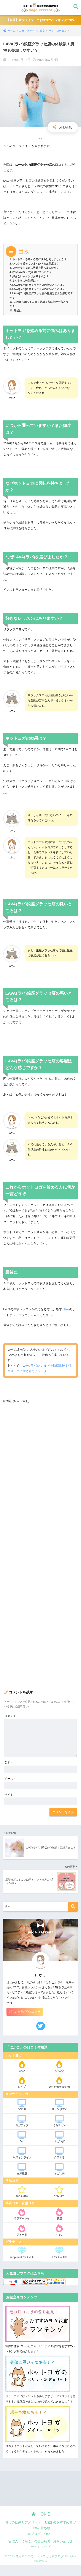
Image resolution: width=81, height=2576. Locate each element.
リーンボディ (59, 2105)
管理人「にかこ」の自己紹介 (29, 2541)
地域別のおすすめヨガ (59, 2522)
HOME (40, 2514)
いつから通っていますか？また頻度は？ (35, 263)
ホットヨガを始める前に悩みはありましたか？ (39, 259)
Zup (22, 2137)
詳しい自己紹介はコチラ (24, 2011)
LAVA (65, 1309)
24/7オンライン (22, 2153)
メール (9, 1778)
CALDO (59, 2066)
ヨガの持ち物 (40, 2528)
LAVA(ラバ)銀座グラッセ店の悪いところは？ (38, 289)
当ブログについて (41, 2534)
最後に (18, 310)
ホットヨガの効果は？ (25, 280)
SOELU (22, 2105)
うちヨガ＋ (59, 2121)
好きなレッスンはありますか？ (30, 276)
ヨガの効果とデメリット (23, 2522)
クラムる (59, 2153)
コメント (10, 1716)
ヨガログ (59, 2137)
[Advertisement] (40, 1533)
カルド (43, 1349)
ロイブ (22, 2082)
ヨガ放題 (22, 2169)
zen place (22, 2191)
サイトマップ (40, 2547)
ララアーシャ (22, 2214)
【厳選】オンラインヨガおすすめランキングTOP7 (40, 20)
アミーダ (22, 2230)
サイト (8, 1794)
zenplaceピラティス (22, 2253)
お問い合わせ (63, 2541)
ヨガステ (59, 2169)
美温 (59, 2214)
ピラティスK (59, 2253)
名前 (8, 1762)
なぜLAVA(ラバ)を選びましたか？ (32, 272)
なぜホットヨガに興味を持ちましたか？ (35, 267)
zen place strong (59, 2082)
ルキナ (59, 2230)
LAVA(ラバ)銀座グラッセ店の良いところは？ (38, 284)
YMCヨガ (59, 2191)
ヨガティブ (22, 2121)
